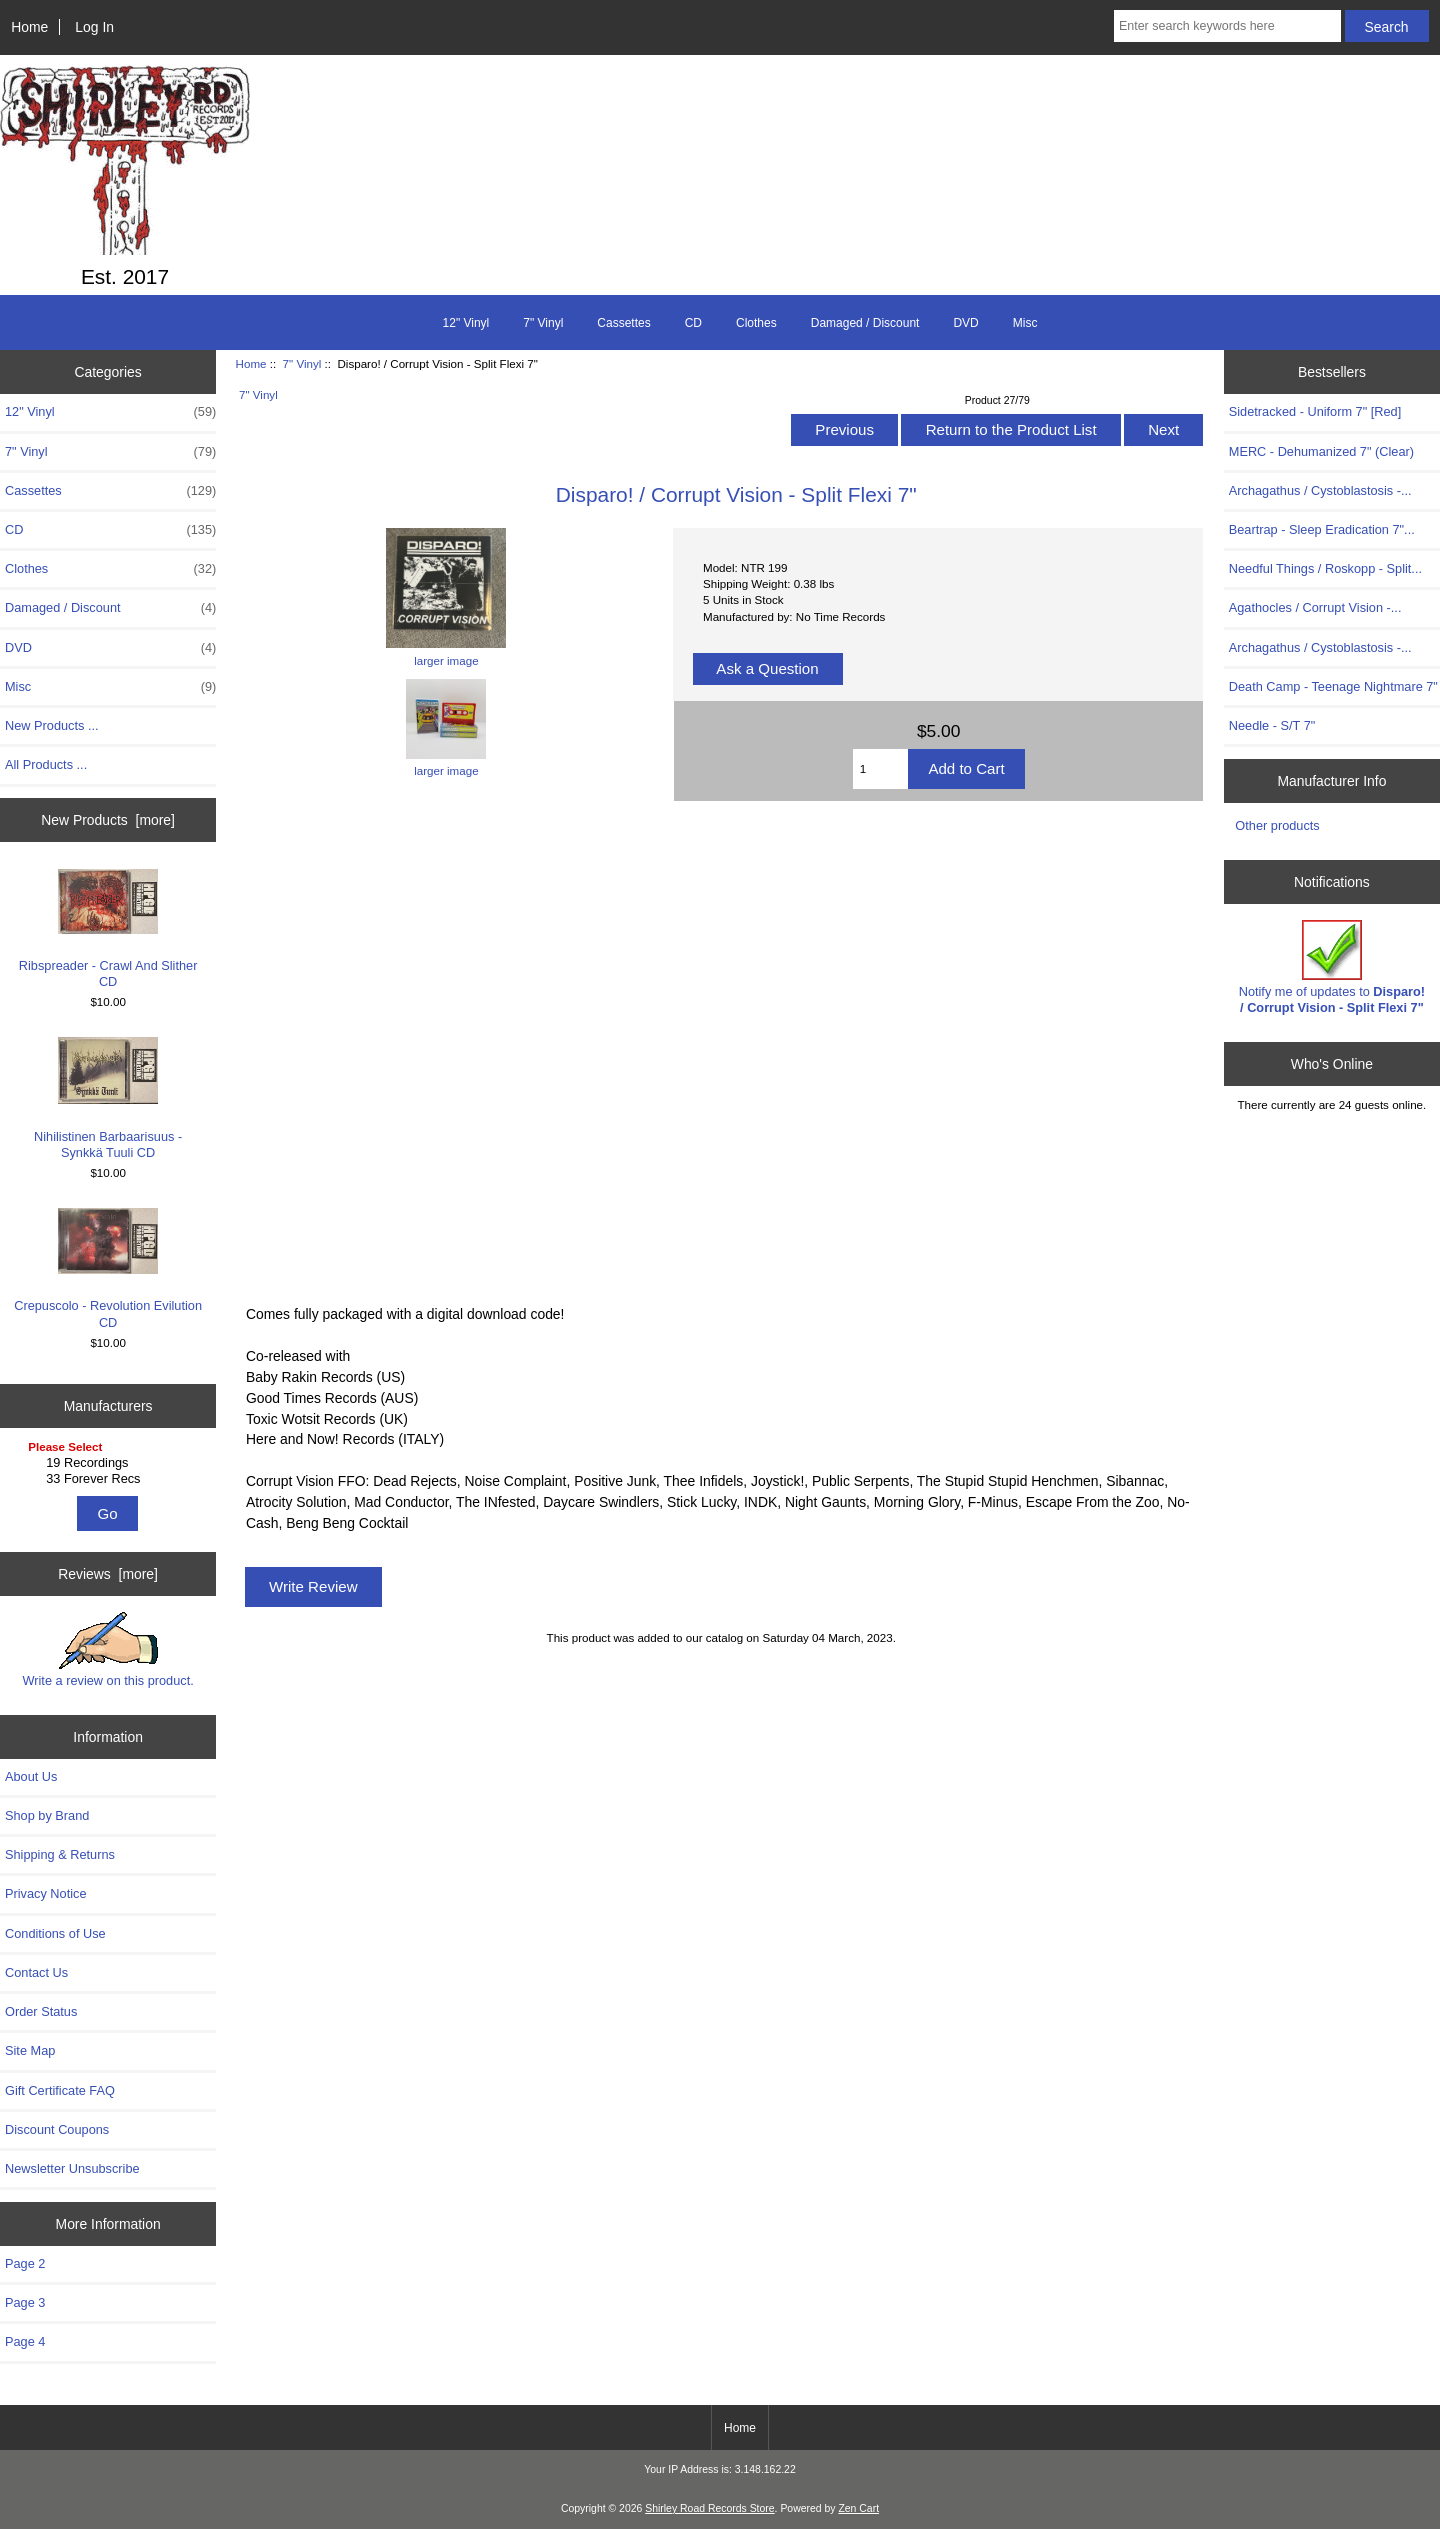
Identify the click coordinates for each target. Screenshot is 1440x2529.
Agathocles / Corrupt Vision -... (1315, 607)
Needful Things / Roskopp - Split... (1325, 568)
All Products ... (46, 764)
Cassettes (623, 323)
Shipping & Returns (60, 1854)
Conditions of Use (55, 1933)
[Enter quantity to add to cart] (881, 769)
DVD (965, 323)
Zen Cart (858, 2508)
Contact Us (36, 1972)
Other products (1277, 825)
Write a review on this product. (107, 1650)
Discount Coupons (57, 2129)
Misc (1025, 323)
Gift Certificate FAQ (60, 2090)
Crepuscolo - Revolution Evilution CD (108, 1268)
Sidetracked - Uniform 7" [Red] (1315, 411)
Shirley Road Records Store (709, 2508)
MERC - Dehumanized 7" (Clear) (1321, 451)
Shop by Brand (47, 1815)
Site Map (30, 2050)
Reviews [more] (108, 1574)
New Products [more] (108, 820)
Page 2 (25, 2263)
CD (693, 323)
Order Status (41, 2011)
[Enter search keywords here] (1227, 26)
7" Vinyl (302, 363)
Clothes (756, 323)
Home (29, 27)
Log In (94, 27)
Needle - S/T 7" (1272, 725)
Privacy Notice (45, 1893)
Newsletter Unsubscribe (72, 2168)
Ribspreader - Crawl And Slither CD (108, 929)
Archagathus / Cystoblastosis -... (1320, 490)
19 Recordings (110, 1463)
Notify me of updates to (1332, 967)
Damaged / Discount (865, 323)
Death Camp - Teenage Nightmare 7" (1333, 686)
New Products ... (52, 725)
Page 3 (25, 2302)
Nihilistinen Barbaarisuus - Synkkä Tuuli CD (108, 1098)
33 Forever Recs (110, 1479)
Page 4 (25, 2341)
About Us (31, 1776)
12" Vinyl (466, 323)
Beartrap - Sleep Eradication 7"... (1322, 529)
